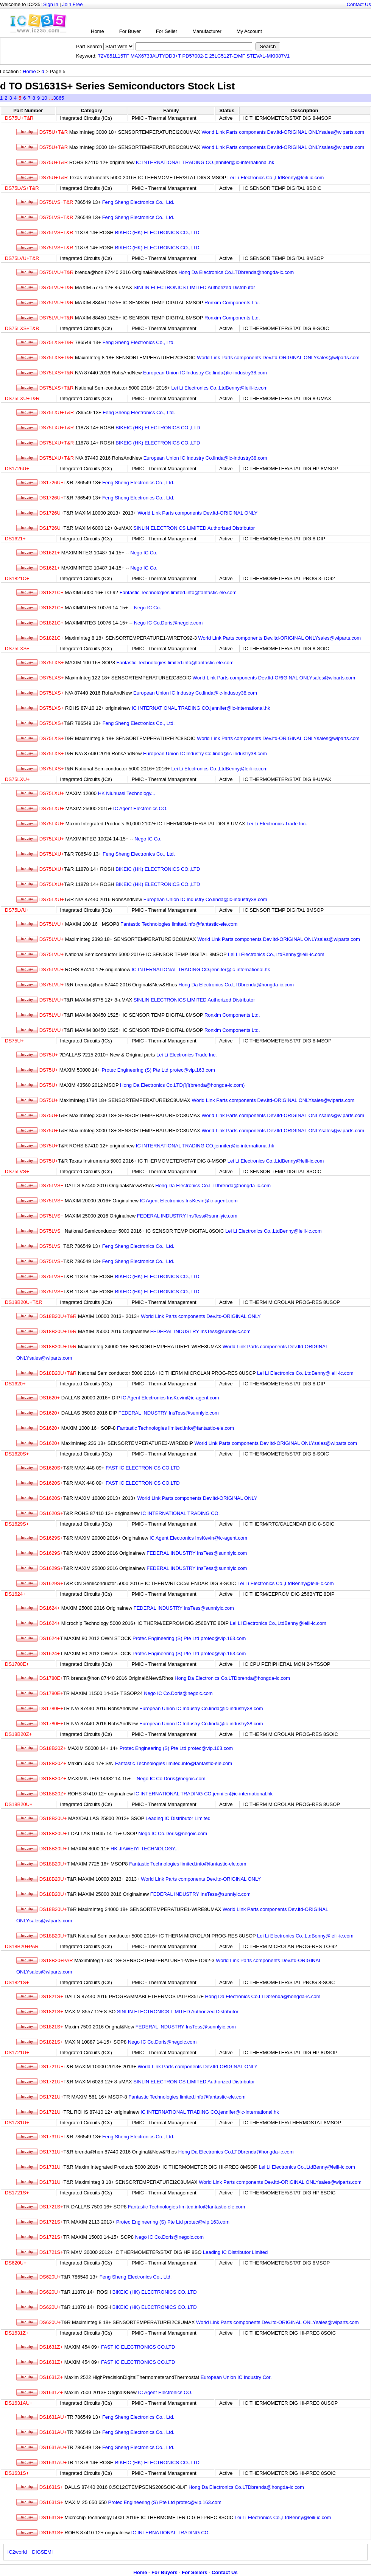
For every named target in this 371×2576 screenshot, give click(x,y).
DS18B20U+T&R (23, 1302)
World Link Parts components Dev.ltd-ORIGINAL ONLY (198, 513)
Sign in (50, 4)
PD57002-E (195, 56)
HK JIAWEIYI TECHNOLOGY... (145, 1848)
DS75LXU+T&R (22, 398)
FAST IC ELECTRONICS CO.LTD (142, 1468)
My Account (249, 31)
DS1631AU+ (19, 2403)
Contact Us (359, 4)
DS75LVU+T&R (22, 258)
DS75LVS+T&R (22, 188)
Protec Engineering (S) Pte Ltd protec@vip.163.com (158, 1070)
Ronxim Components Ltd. (232, 302)
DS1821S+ (17, 1982)
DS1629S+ (17, 1524)
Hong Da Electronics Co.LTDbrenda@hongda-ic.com (236, 272)
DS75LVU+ (17, 910)
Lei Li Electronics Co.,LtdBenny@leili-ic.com (276, 177)
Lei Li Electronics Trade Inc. (276, 823)
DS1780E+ (17, 1664)
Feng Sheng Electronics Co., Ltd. (138, 202)
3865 (58, 98)
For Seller (166, 31)
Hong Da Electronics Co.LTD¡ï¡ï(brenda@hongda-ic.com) (182, 1085)
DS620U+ (15, 2263)
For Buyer (130, 31)
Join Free (72, 4)
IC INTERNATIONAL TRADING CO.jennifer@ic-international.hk (205, 162)
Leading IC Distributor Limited (178, 1818)
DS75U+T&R (19, 118)
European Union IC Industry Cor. (236, 2377)
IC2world (17, 2552)
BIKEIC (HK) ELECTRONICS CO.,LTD (157, 232)
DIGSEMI (42, 2552)
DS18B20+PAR (22, 1946)
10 (44, 98)
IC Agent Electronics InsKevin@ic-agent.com (188, 1200)
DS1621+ (15, 538)
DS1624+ (15, 1594)
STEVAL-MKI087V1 (268, 56)
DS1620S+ (17, 1454)
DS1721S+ (17, 2193)
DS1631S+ (17, 2473)
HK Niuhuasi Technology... (126, 793)
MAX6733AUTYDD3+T (156, 56)
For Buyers (164, 2572)
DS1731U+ (17, 2122)
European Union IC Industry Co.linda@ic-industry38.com (205, 373)
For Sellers (194, 2572)
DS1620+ (15, 1384)
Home (97, 31)
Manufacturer (206, 31)
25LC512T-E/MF (227, 56)
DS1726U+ (17, 468)
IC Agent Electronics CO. (140, 808)
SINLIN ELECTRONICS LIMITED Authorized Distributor (194, 287)
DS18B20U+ (19, 1804)
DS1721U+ (17, 2052)
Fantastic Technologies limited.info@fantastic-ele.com (178, 592)
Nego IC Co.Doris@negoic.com (168, 623)
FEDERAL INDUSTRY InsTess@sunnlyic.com (187, 1216)
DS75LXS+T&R (22, 328)
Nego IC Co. (143, 553)
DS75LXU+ (17, 779)
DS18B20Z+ (18, 1734)
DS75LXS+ (17, 648)
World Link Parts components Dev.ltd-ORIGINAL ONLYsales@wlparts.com (282, 132)
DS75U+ (14, 1041)
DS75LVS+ (17, 1171)
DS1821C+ (17, 578)
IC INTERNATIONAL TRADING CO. (180, 1513)
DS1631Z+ (17, 2333)
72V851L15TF (113, 56)
